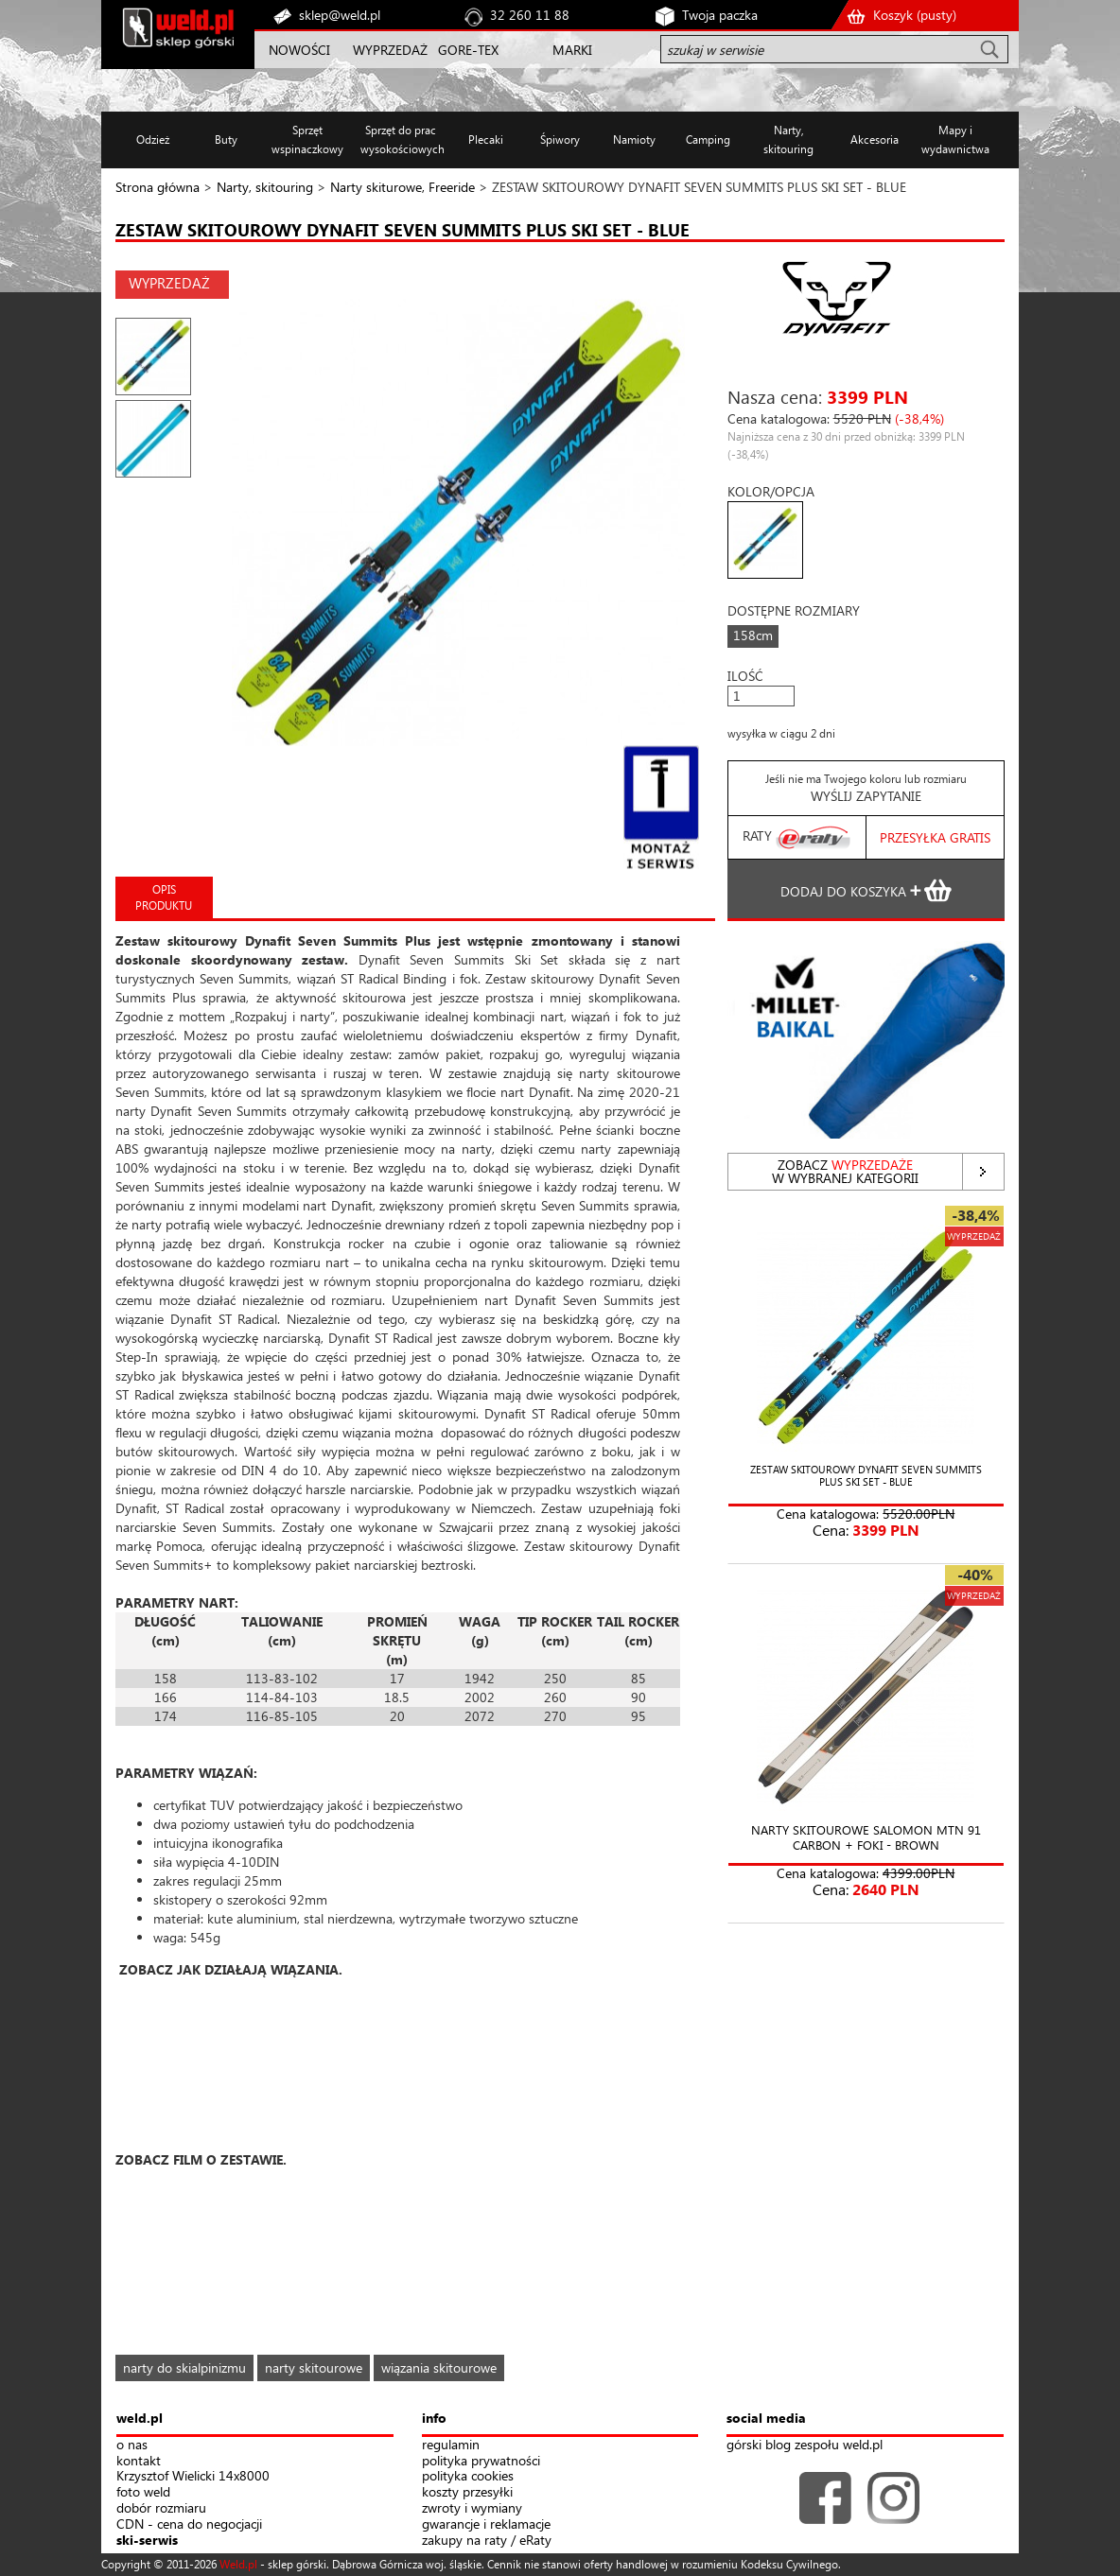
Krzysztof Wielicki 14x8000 (193, 2476)
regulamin (451, 2445)
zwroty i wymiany (472, 2508)
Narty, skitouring (265, 187)
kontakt (138, 2461)
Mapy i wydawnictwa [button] (955, 139)
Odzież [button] (152, 139)
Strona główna (157, 187)
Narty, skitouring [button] (788, 139)
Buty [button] (226, 139)
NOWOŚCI (299, 50)
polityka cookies (468, 2476)
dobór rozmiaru (161, 2508)
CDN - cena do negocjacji (189, 2524)
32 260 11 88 (529, 15)
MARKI (572, 50)
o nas (132, 2445)
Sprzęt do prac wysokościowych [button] (400, 139)
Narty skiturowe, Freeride (402, 187)
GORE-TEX (468, 50)
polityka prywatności (481, 2461)
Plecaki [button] (485, 139)
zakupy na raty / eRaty (486, 2540)
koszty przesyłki (467, 2492)
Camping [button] (708, 139)
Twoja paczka (720, 15)
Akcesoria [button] (874, 139)
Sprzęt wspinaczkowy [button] (307, 139)
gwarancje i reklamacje (486, 2524)
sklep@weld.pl (339, 15)
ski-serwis (147, 2540)
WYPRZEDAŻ (390, 50)
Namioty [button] (634, 139)
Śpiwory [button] (560, 139)
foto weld (143, 2492)
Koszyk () (914, 15)
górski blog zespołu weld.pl (804, 2445)
